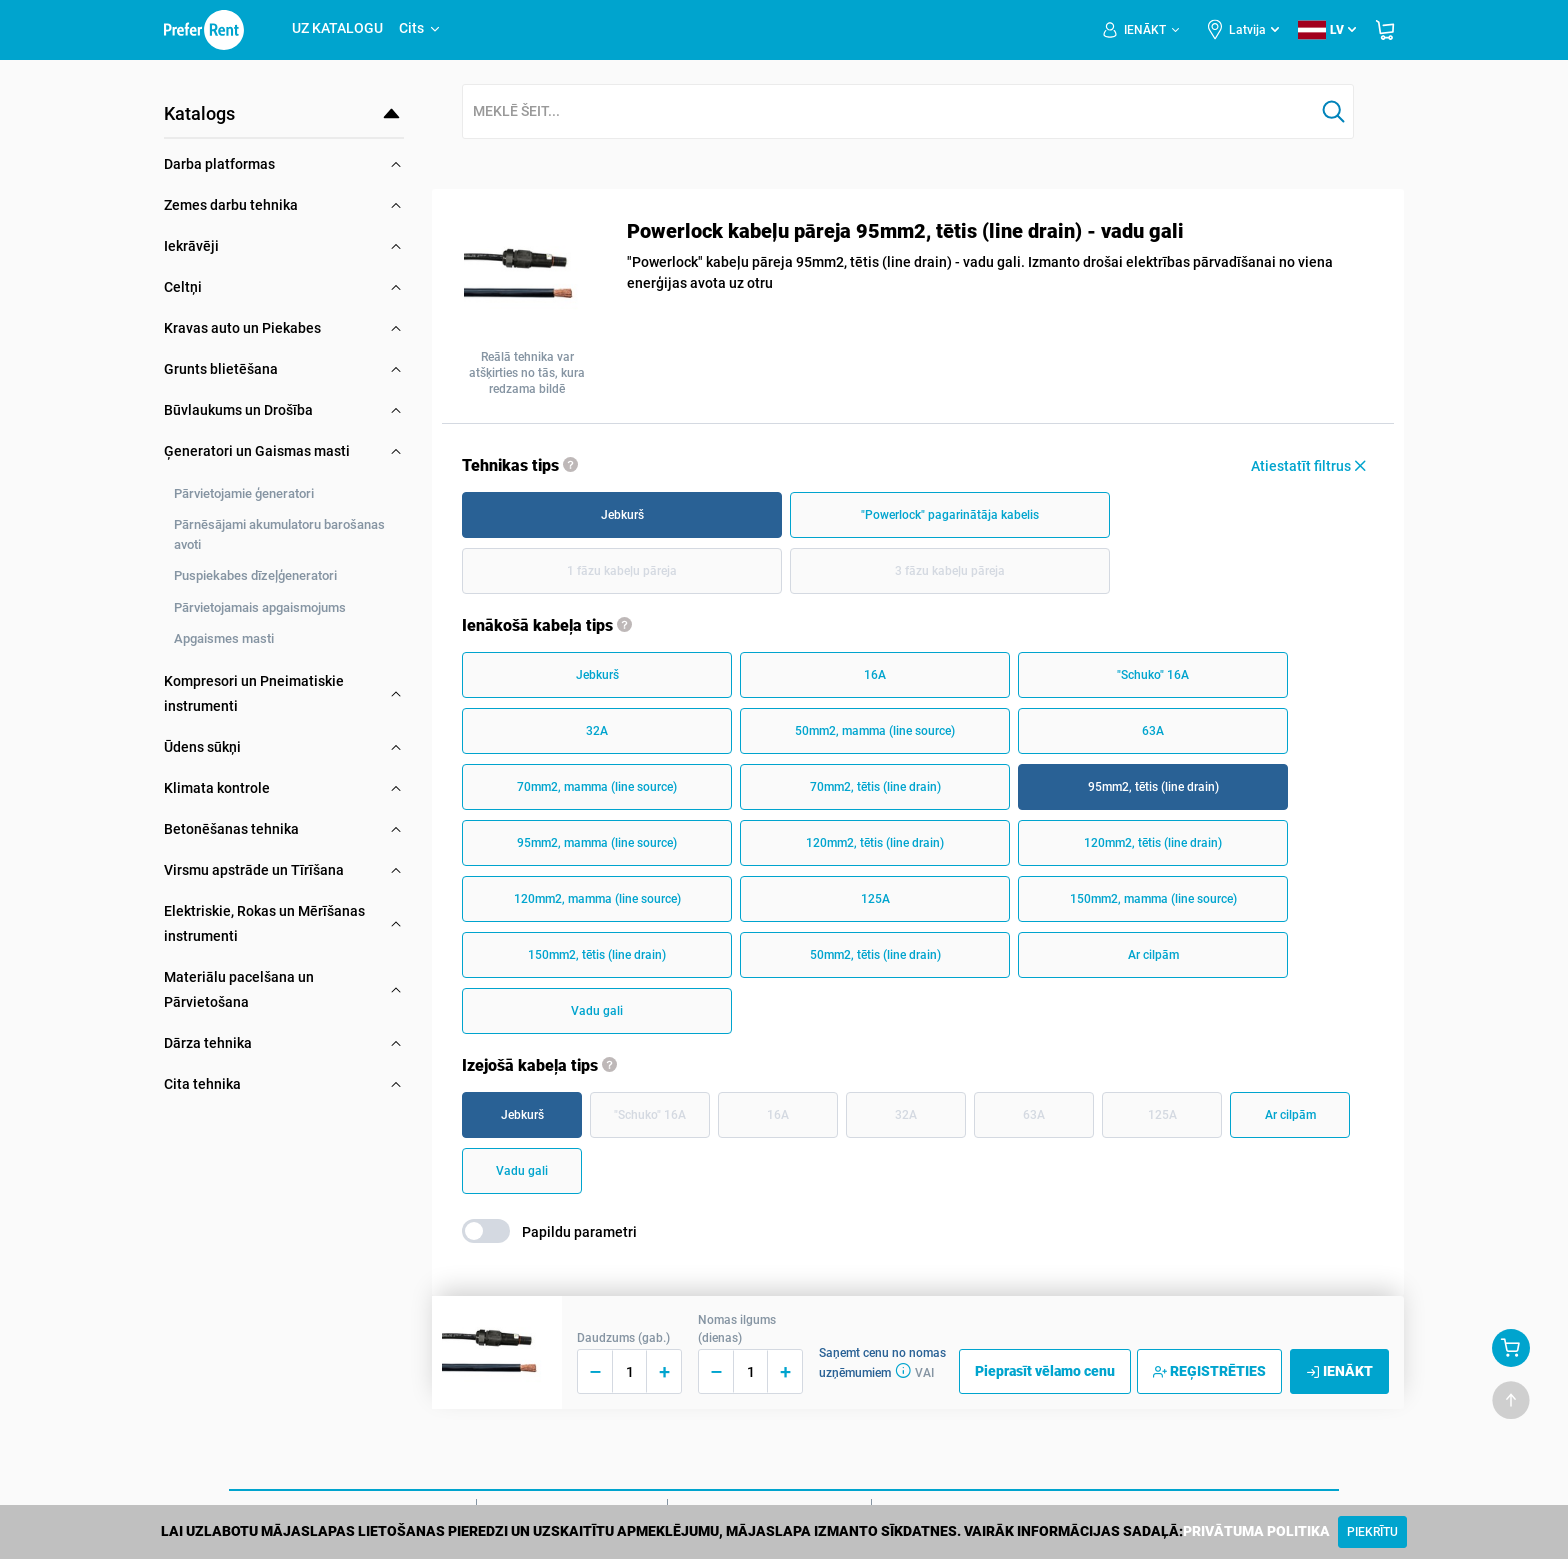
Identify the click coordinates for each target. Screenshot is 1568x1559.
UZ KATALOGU (337, 28)
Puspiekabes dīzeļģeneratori (255, 575)
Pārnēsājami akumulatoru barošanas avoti (279, 534)
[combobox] (889, 112)
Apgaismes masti (224, 638)
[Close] (1372, 1532)
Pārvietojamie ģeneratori (244, 493)
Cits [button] (420, 28)
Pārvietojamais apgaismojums (260, 607)
